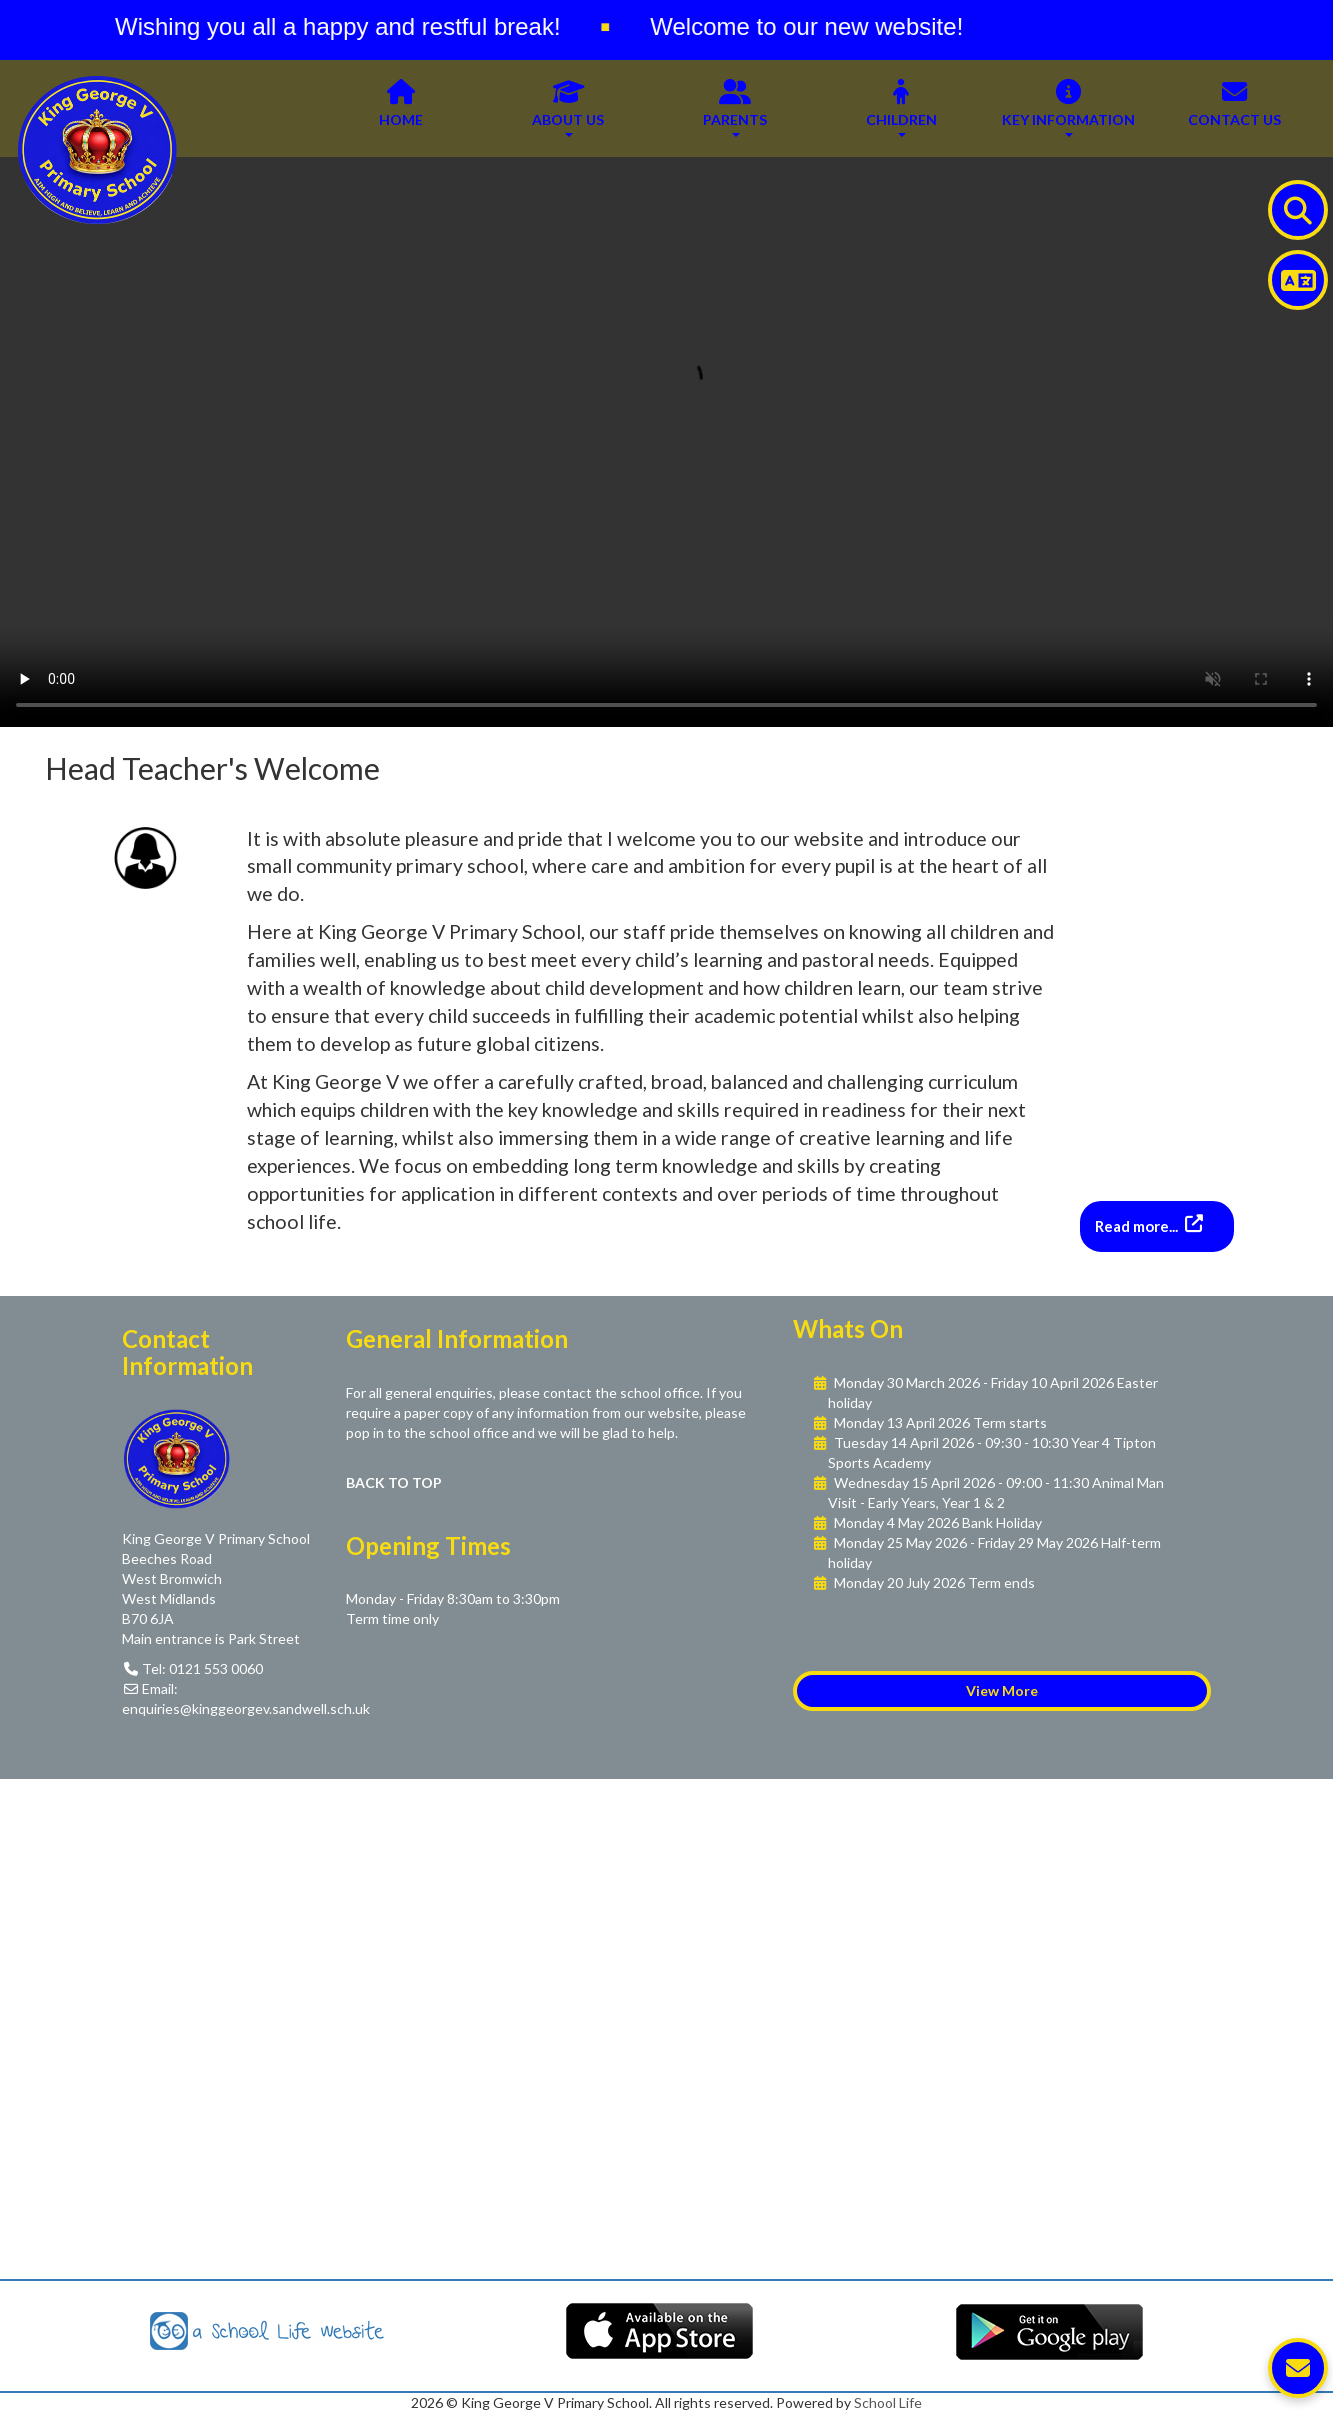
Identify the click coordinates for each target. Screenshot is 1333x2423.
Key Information (1068, 108)
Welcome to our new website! (816, 26)
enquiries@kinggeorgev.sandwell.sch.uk (246, 1708)
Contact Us (1234, 108)
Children (901, 108)
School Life (888, 2402)
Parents (735, 108)
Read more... (1138, 1226)
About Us (568, 108)
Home (401, 108)
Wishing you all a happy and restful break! (348, 26)
